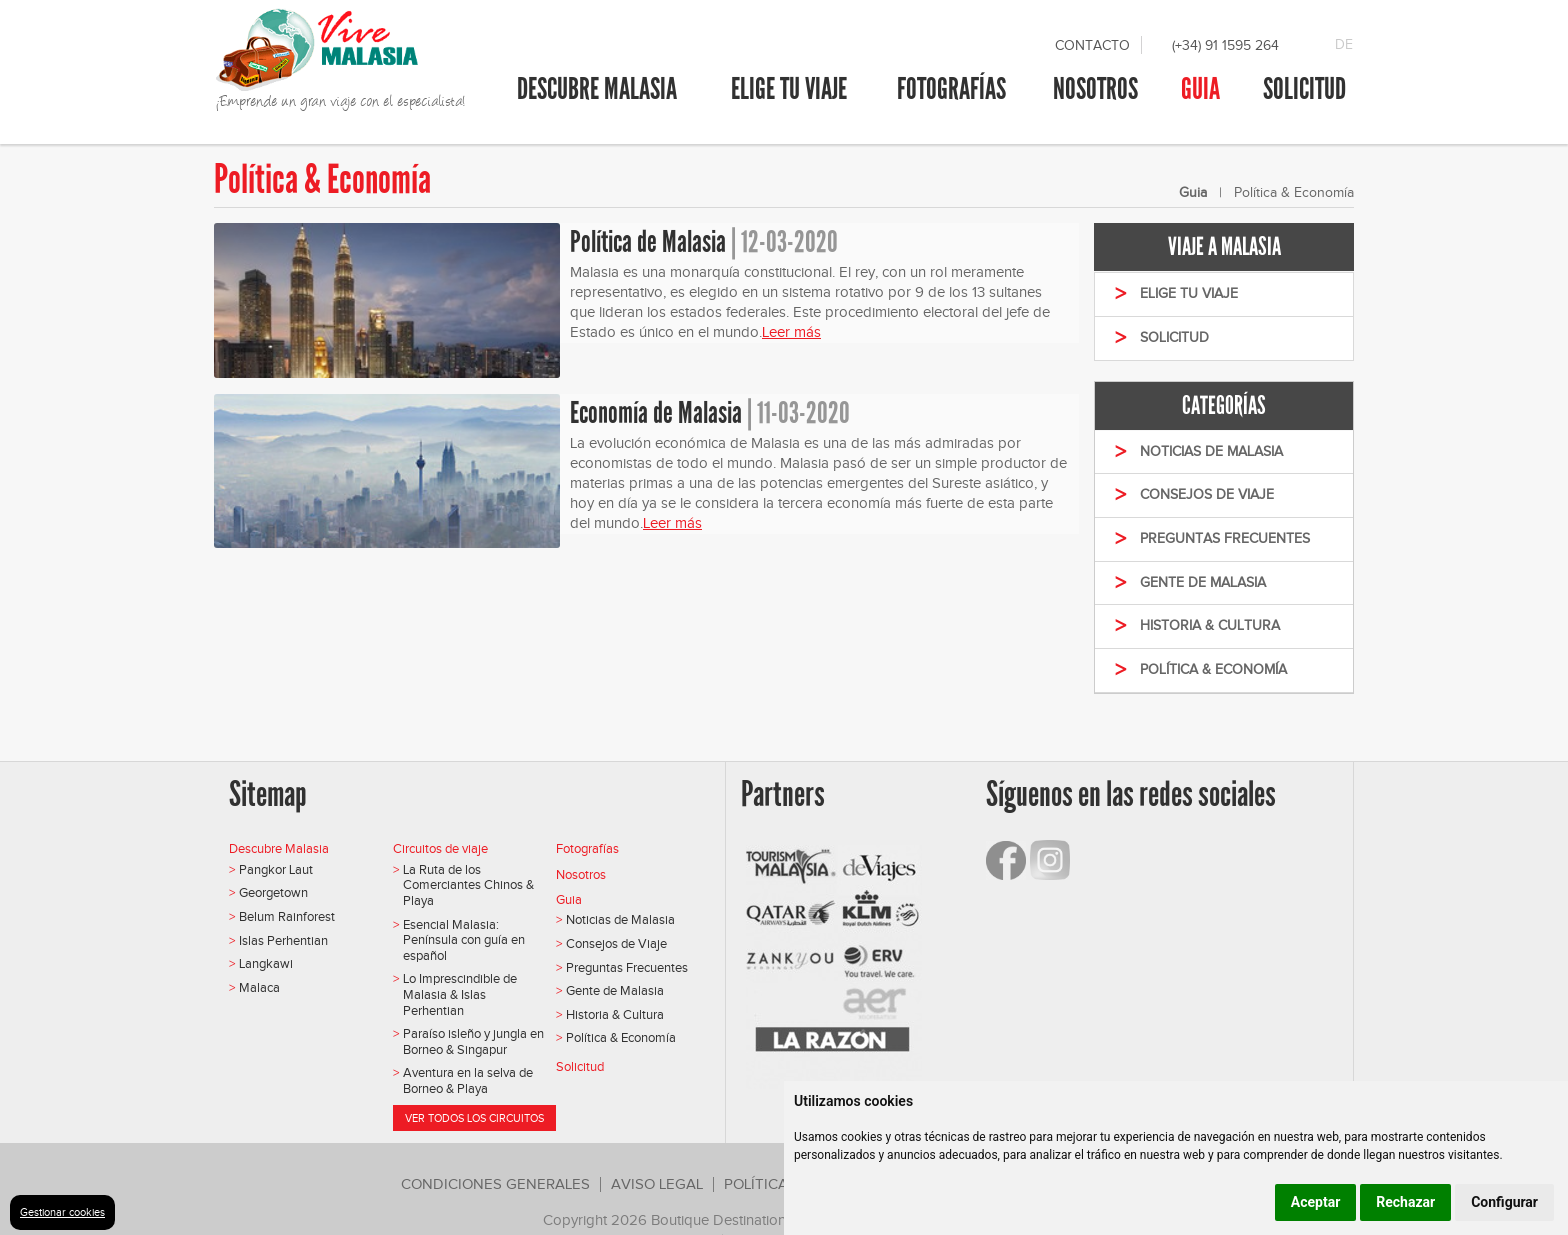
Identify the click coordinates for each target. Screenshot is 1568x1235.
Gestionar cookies (62, 1212)
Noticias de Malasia (620, 919)
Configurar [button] (1504, 1202)
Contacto (1092, 45)
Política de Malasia (648, 242)
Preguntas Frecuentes (627, 967)
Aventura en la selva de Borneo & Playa (468, 1080)
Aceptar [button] (1316, 1202)
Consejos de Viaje (616, 943)
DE (1344, 44)
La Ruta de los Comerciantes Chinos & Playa (468, 885)
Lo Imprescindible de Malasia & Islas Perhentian (460, 994)
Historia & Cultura (615, 1014)
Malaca (259, 987)
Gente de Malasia (615, 990)
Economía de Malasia (656, 413)
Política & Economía (621, 1037)
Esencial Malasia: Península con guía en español (464, 940)
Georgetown (273, 892)
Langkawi (266, 963)
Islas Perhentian (283, 940)
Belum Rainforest (287, 916)
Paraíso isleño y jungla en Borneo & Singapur (473, 1041)
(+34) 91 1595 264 (1225, 45)
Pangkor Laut (276, 869)
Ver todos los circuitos (474, 1118)
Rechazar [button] (1405, 1202)
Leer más (791, 332)
